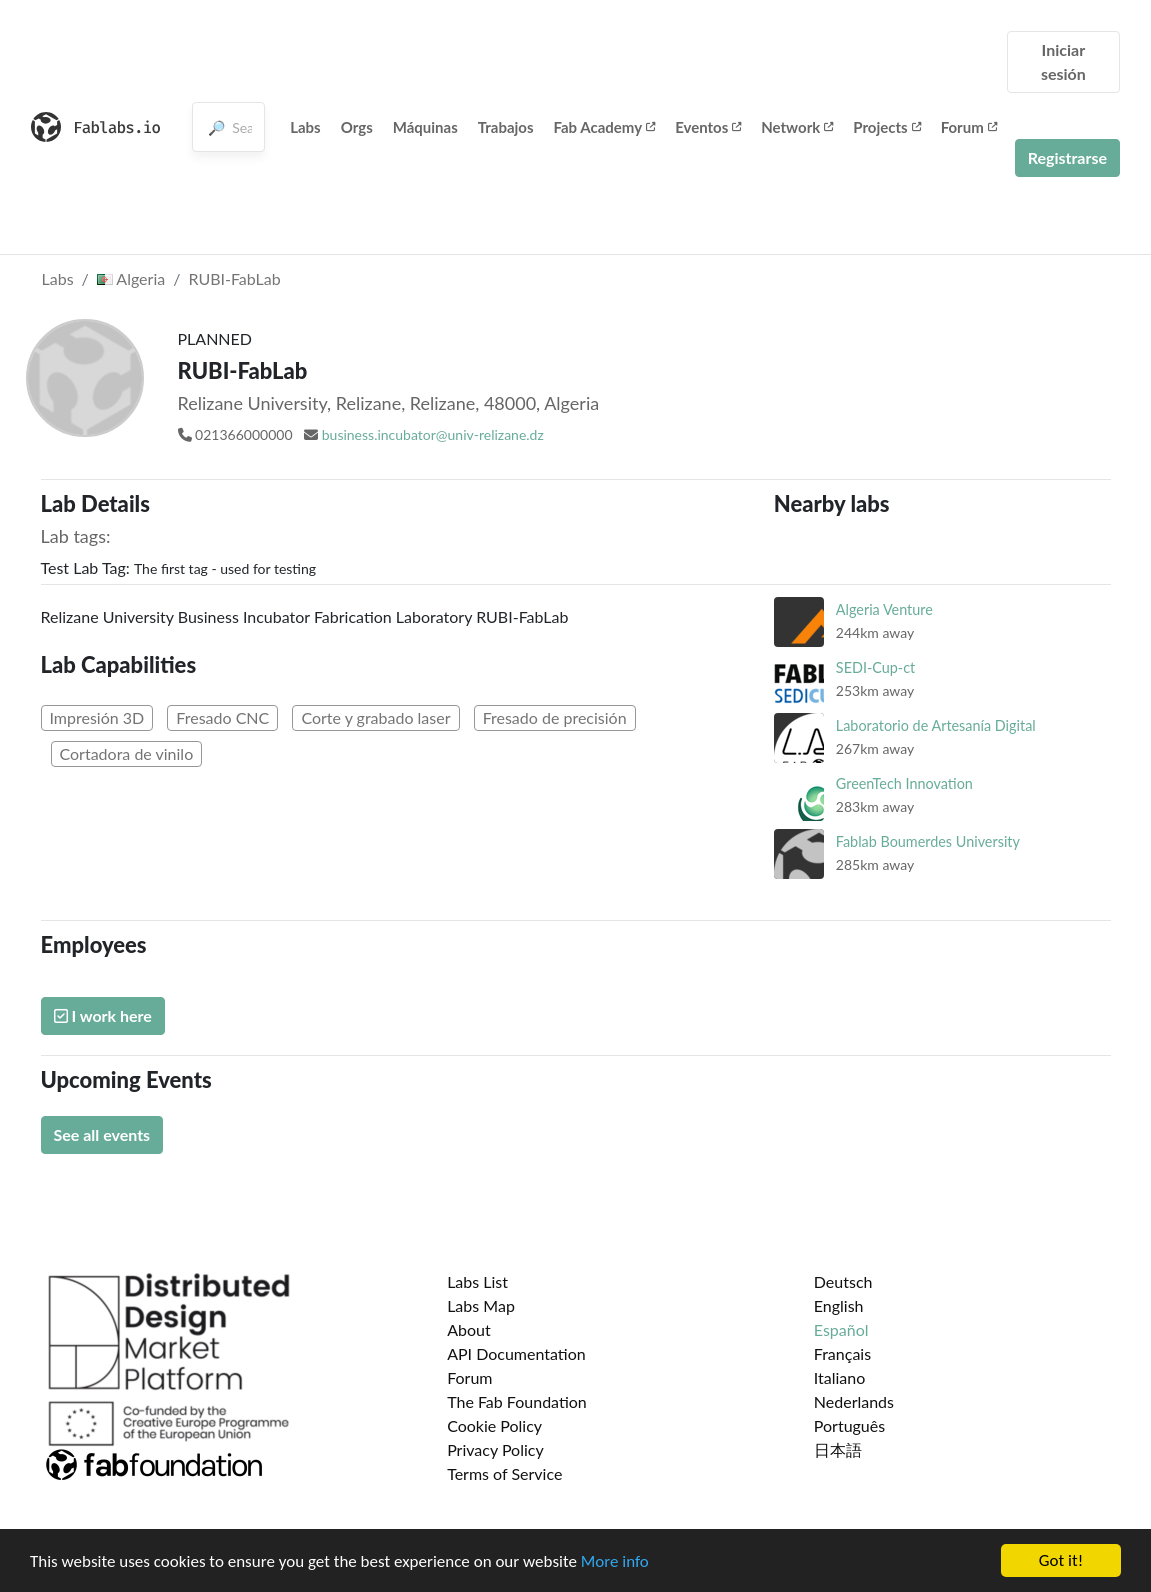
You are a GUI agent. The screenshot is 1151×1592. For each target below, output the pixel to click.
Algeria (131, 278)
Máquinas (425, 127)
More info (615, 1563)
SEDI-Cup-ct (875, 667)
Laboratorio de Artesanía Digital (936, 725)
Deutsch (843, 1281)
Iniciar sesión (1063, 61)
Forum (969, 127)
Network (797, 127)
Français (842, 1353)
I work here (103, 1015)
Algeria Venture (884, 609)
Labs (305, 127)
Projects (886, 127)
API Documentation (516, 1353)
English (839, 1305)
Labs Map (481, 1305)
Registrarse (1067, 157)
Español (841, 1329)
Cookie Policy (494, 1425)
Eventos (708, 127)
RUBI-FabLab (234, 278)
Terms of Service (504, 1473)
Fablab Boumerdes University (928, 841)
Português (849, 1425)
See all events (102, 1134)
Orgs (357, 127)
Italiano (840, 1377)
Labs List (477, 1281)
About (469, 1329)
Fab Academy (605, 127)
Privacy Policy (495, 1449)
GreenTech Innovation (904, 783)
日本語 (838, 1449)
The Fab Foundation (517, 1401)
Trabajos (506, 127)
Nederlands (854, 1401)
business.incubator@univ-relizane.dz (433, 434)
